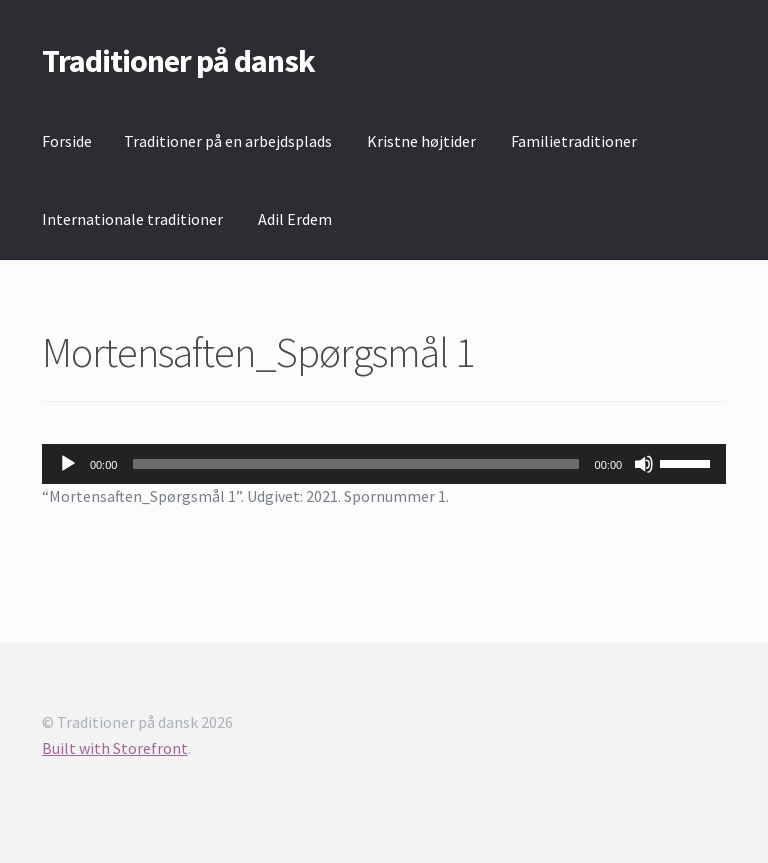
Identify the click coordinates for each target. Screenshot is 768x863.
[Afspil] (68, 464)
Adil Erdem (295, 219)
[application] (384, 464)
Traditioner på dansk (178, 61)
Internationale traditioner (132, 219)
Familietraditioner (574, 141)
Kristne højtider (421, 141)
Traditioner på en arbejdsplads (228, 141)
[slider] (355, 464)
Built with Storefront (115, 748)
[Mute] (644, 464)
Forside (67, 141)
